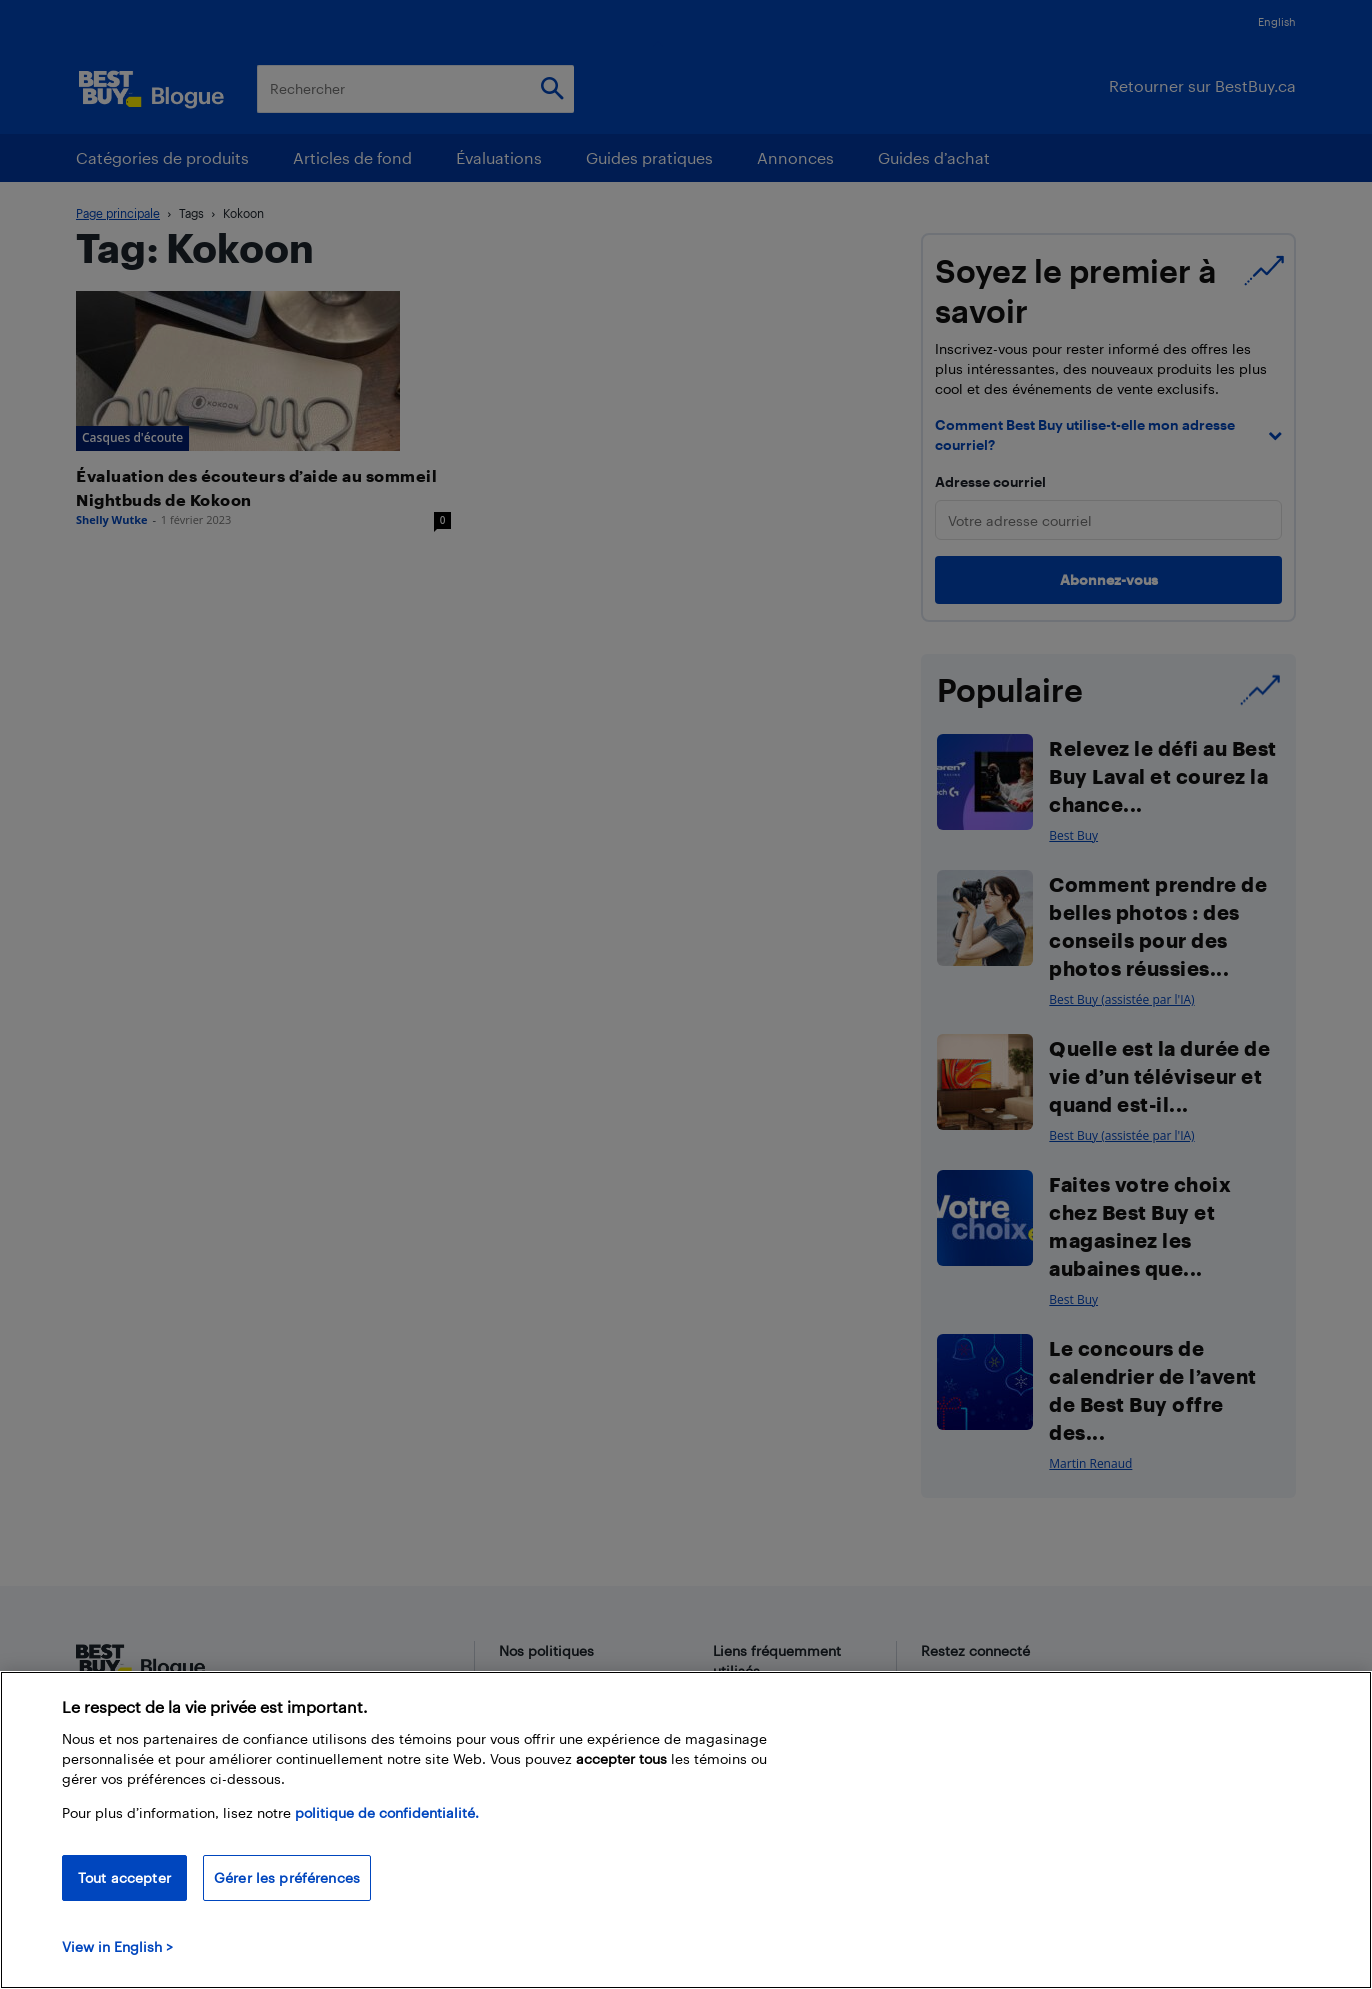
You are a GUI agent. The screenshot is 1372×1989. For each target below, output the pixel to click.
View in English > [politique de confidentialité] (117, 1946)
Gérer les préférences (287, 1877)
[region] (686, 1830)
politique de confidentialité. (387, 1812)
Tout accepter (124, 1877)
